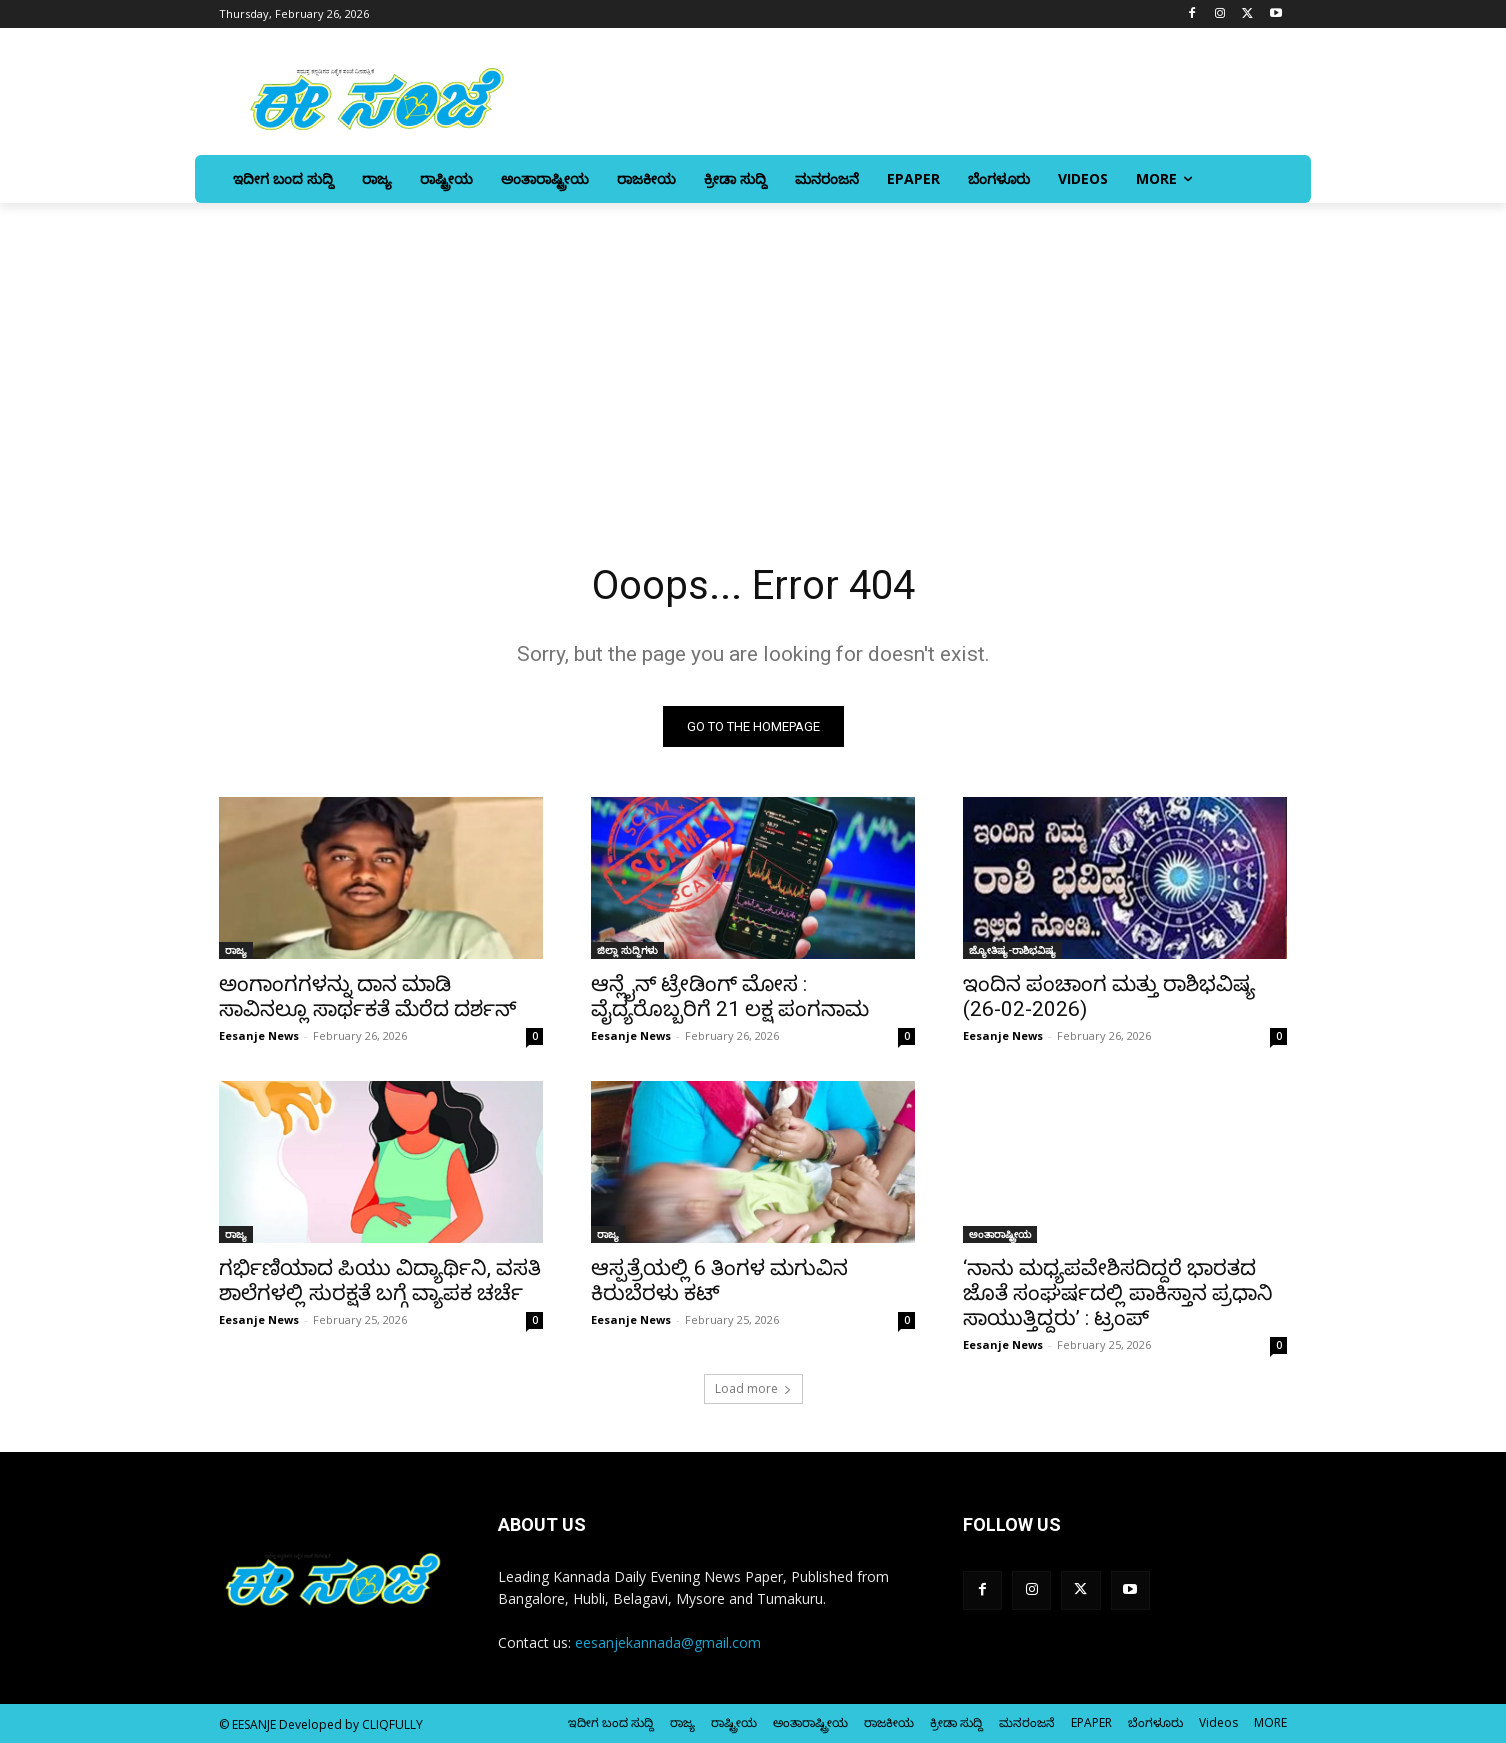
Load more (753, 1388)
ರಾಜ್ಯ (236, 950)
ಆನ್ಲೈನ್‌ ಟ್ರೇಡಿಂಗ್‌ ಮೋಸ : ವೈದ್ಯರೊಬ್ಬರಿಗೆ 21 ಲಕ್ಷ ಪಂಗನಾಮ (730, 996)
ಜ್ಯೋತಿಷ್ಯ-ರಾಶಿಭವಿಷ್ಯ (1012, 950)
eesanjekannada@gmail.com (668, 1642)
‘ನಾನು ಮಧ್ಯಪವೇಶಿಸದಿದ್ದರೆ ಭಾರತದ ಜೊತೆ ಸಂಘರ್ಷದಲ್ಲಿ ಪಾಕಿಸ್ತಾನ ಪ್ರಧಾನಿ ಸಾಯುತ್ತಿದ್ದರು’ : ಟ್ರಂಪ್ (1118, 1293)
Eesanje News (259, 1035)
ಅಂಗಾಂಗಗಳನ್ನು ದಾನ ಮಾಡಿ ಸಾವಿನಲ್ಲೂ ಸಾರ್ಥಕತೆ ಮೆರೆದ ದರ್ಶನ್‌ (367, 996)
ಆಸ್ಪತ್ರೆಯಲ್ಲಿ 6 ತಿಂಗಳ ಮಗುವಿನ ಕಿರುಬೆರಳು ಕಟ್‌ (719, 1280)
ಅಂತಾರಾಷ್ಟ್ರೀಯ (1000, 1234)
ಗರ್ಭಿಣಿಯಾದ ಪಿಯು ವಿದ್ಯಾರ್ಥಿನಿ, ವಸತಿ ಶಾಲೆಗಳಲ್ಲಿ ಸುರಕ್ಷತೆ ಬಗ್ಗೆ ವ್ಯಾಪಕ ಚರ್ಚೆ (380, 1280)
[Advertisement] (753, 353)
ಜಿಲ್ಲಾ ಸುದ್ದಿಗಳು (627, 950)
